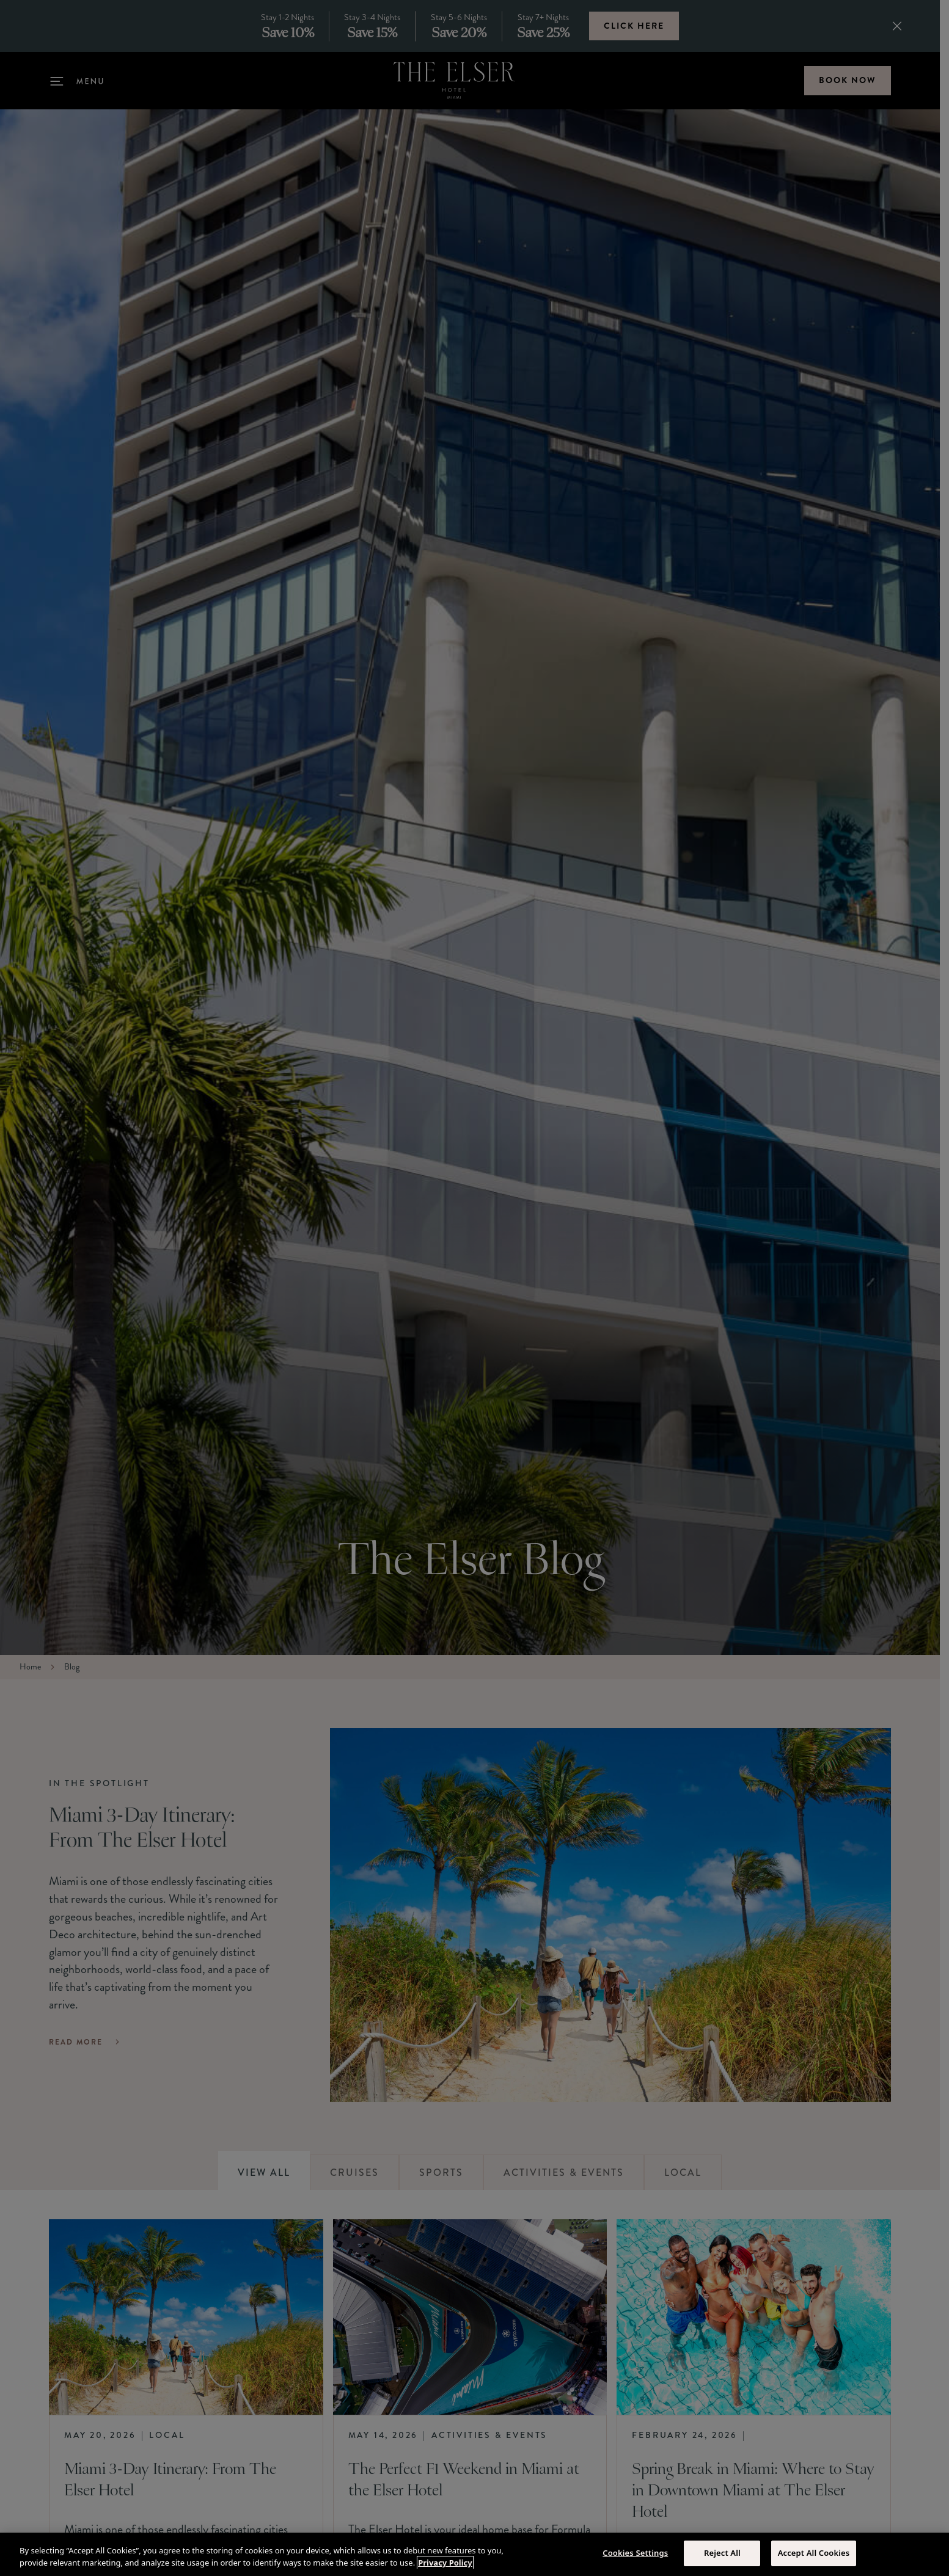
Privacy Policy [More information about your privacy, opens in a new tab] (445, 2562)
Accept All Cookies (814, 2552)
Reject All (722, 2552)
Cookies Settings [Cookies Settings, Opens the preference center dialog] (635, 2552)
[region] (474, 2554)
